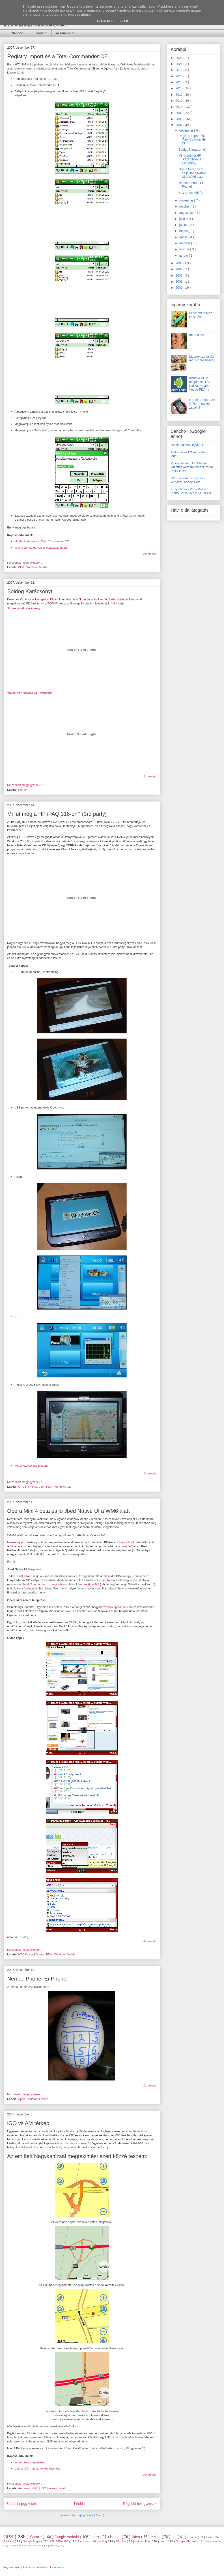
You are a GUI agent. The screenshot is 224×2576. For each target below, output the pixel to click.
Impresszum (197, 335)
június (183, 225)
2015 (179, 76)
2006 (179, 263)
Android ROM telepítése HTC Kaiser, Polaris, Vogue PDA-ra (199, 383)
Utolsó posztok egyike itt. (188, 445)
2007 (179, 125)
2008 (179, 119)
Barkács (9, 2541)
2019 (179, 70)
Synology (55, 2545)
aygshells (83, 849)
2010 (179, 106)
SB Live (121, 2541)
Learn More (106, 21)
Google (192, 2537)
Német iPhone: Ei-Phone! (37, 1979)
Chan (64, 849)
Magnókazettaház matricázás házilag (202, 358)
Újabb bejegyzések (22, 2504)
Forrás (11, 1561)
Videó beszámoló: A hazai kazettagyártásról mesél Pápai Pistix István (192, 467)
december (186, 130)
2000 (179, 287)
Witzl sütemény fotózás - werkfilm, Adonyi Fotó (188, 480)
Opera (40, 1954)
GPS (21, 1486)
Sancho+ (18, 33)
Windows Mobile (37, 567)
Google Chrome (186, 2541)
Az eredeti (149, 1473)
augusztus (186, 212)
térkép (52, 2488)
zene (209, 2537)
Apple (22, 2099)
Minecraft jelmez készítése (200, 315)
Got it (124, 21)
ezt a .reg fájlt (103, 1580)
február (184, 249)
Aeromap (24, 2488)
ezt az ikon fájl (89, 1584)
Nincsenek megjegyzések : (25, 562)
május (183, 231)
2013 (179, 88)
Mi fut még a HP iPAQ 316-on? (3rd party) (57, 814)
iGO (44, 2488)
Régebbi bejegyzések (139, 2504)
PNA (49, 1486)
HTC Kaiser (26, 1954)
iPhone (43, 2099)
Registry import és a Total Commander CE (57, 56)
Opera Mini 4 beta (128, 1542)
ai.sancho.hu (65, 33)
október (185, 206)
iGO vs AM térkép (28, 2123)
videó (136, 2537)
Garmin (36, 2537)
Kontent (41, 33)
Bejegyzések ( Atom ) (90, 2515)
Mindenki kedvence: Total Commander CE (42, 541)
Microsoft (38, 2545)
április (183, 237)
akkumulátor (143, 2541)
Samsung (83, 2541)
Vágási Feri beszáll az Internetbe (29, 692)
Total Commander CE (36, 1584)
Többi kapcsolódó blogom (31, 1465)
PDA (21, 567)
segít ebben (59, 1584)
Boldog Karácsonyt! (30, 591)
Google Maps (32, 2541)
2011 (179, 100)
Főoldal (80, 2504)
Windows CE (62, 1486)
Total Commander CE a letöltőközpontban (42, 547)
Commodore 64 (18, 2545)
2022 (179, 58)
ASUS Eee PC (59, 2541)
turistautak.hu (32, 849)
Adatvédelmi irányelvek (35, 2567)
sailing (103, 2541)
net (175, 2537)
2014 (179, 82)
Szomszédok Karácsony (23, 608)
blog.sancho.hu (11, 2567)
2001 (179, 281)
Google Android (67, 2537)
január (184, 255)
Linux (164, 2541)
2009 (179, 113)
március (185, 243)
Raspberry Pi (213, 2541)
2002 (179, 275)
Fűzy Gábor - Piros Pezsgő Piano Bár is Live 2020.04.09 (191, 491)
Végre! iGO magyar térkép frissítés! (37, 2468)
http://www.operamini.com (116, 1607)
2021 (179, 64)
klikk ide (117, 603)
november (186, 200)
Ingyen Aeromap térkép (30, 2462)
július (183, 219)
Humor (22, 789)
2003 (179, 269)
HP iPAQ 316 (36, 1486)
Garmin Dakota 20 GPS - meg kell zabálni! (202, 403)
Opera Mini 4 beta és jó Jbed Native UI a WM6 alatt (68, 1511)
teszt (62, 2488)
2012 (179, 94)
